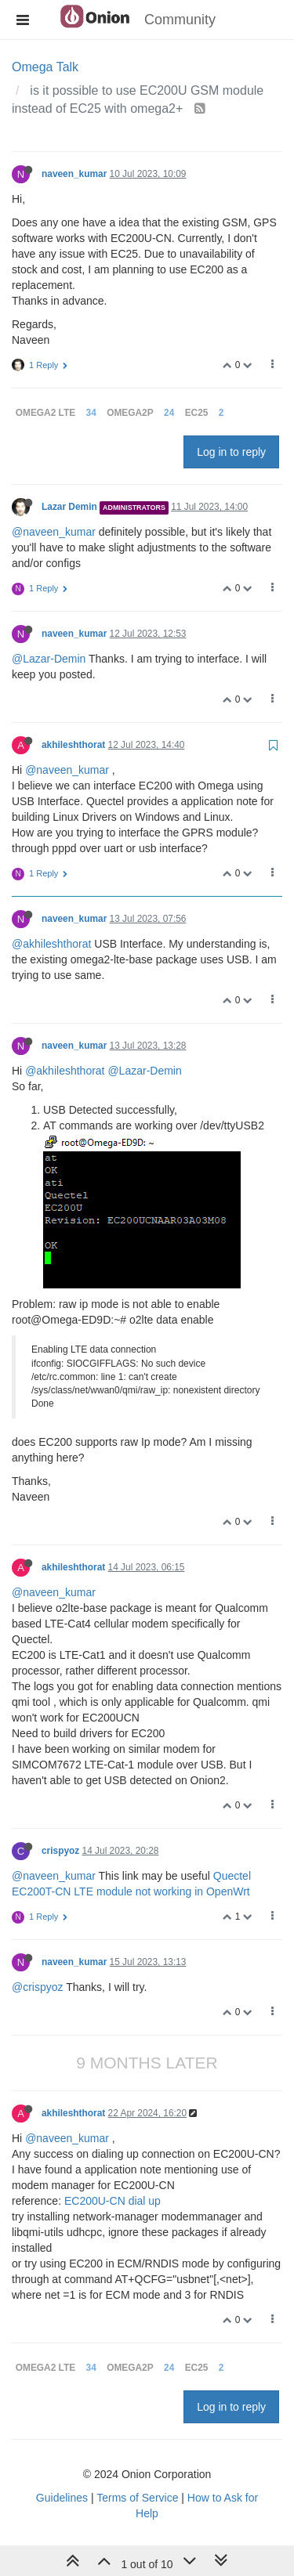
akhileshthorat (73, 744)
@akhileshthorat (51, 944)
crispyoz (60, 1850)
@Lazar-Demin (48, 658)
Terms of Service (137, 2497)
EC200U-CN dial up (112, 2201)
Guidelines (62, 2497)
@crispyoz (38, 1987)
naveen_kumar (74, 173)
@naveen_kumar (54, 532)
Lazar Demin (69, 506)
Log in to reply (231, 452)
